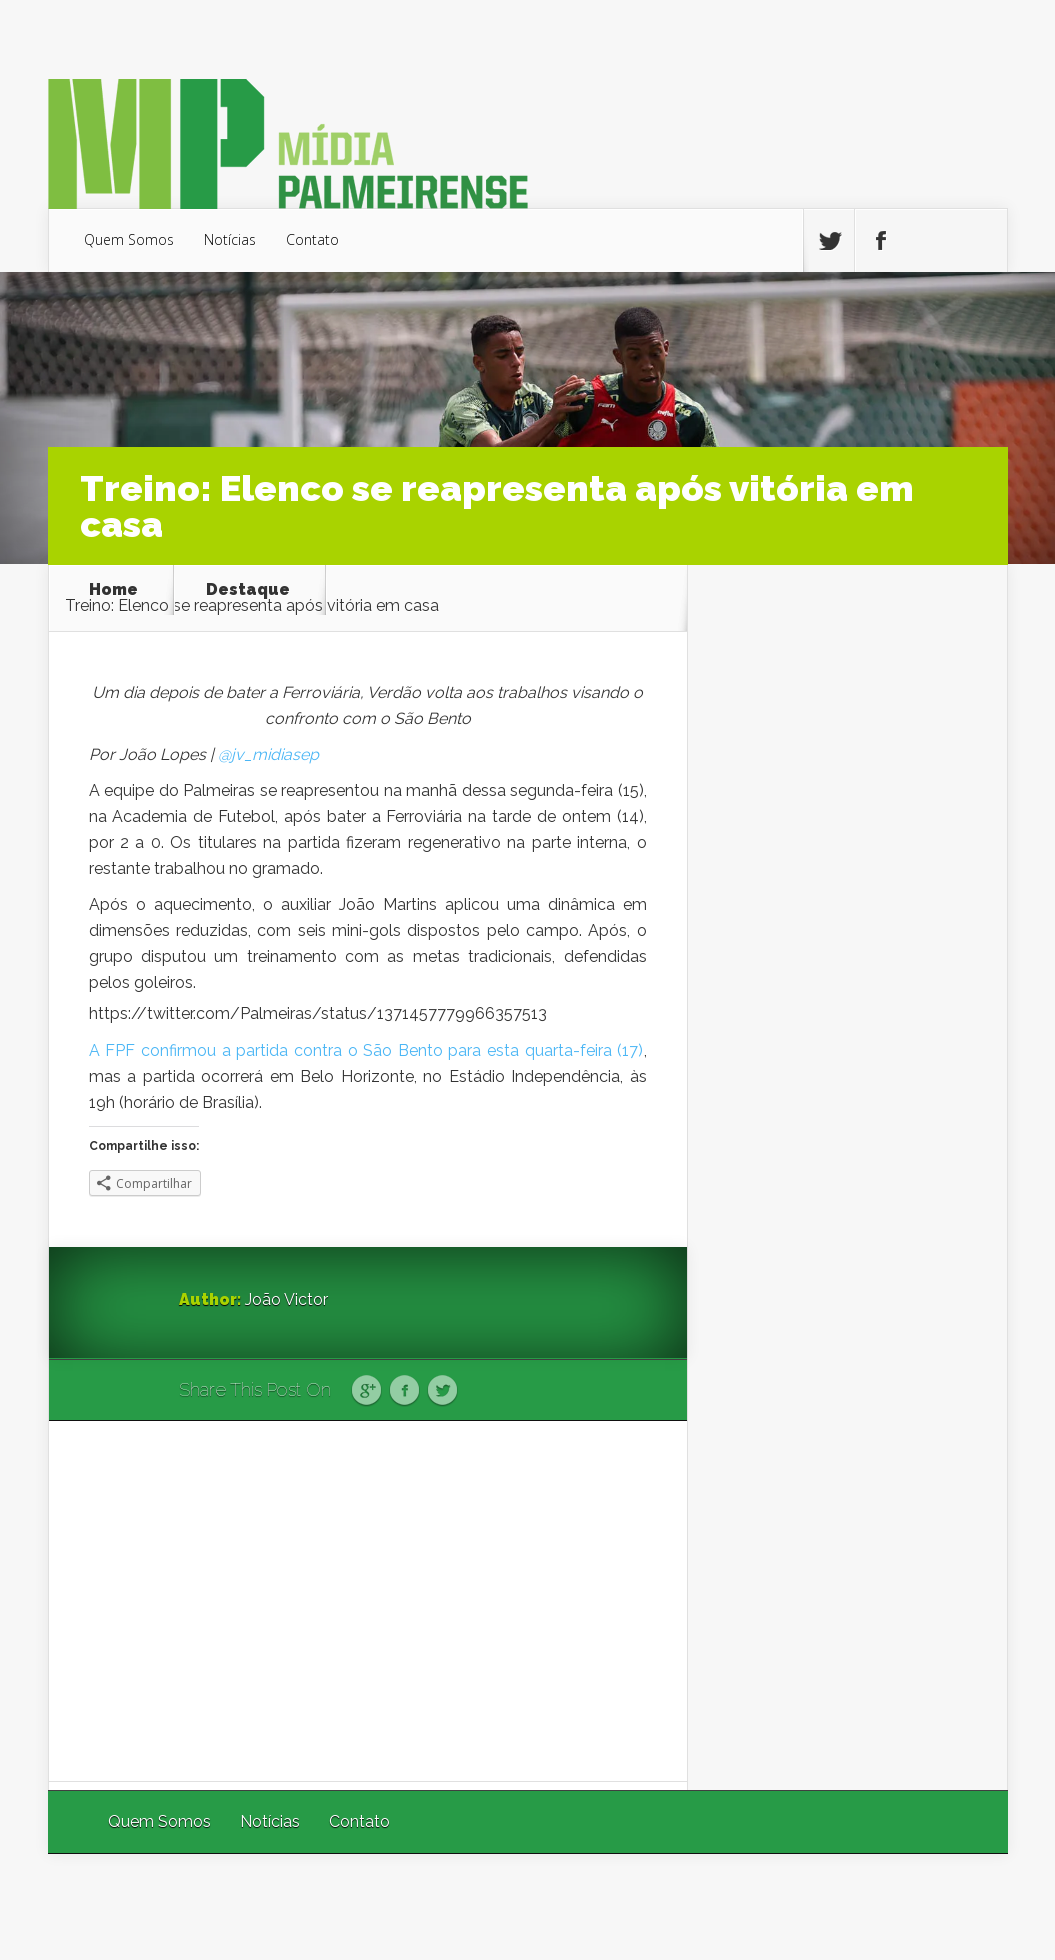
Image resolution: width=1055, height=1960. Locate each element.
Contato (312, 239)
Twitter (442, 1391)
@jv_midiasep (268, 754)
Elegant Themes (740, 1906)
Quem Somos (129, 239)
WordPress (961, 1906)
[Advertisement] (368, 1601)
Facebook (404, 1391)
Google (366, 1391)
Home (113, 590)
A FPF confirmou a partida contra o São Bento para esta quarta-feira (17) (366, 1050)
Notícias (230, 239)
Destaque (248, 590)
